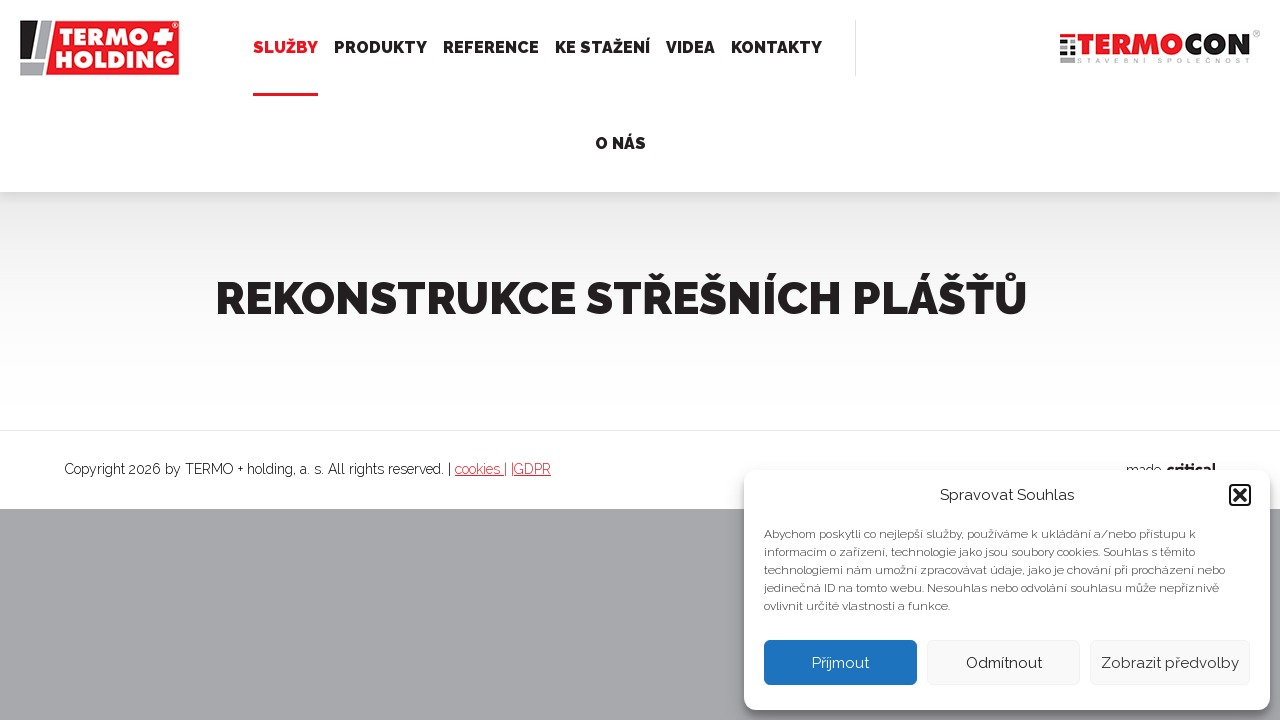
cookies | (481, 469)
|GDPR (531, 469)
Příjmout (840, 663)
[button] (1240, 495)
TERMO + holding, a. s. (93, 38)
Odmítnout (1004, 663)
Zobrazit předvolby (1170, 663)
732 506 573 (986, 48)
